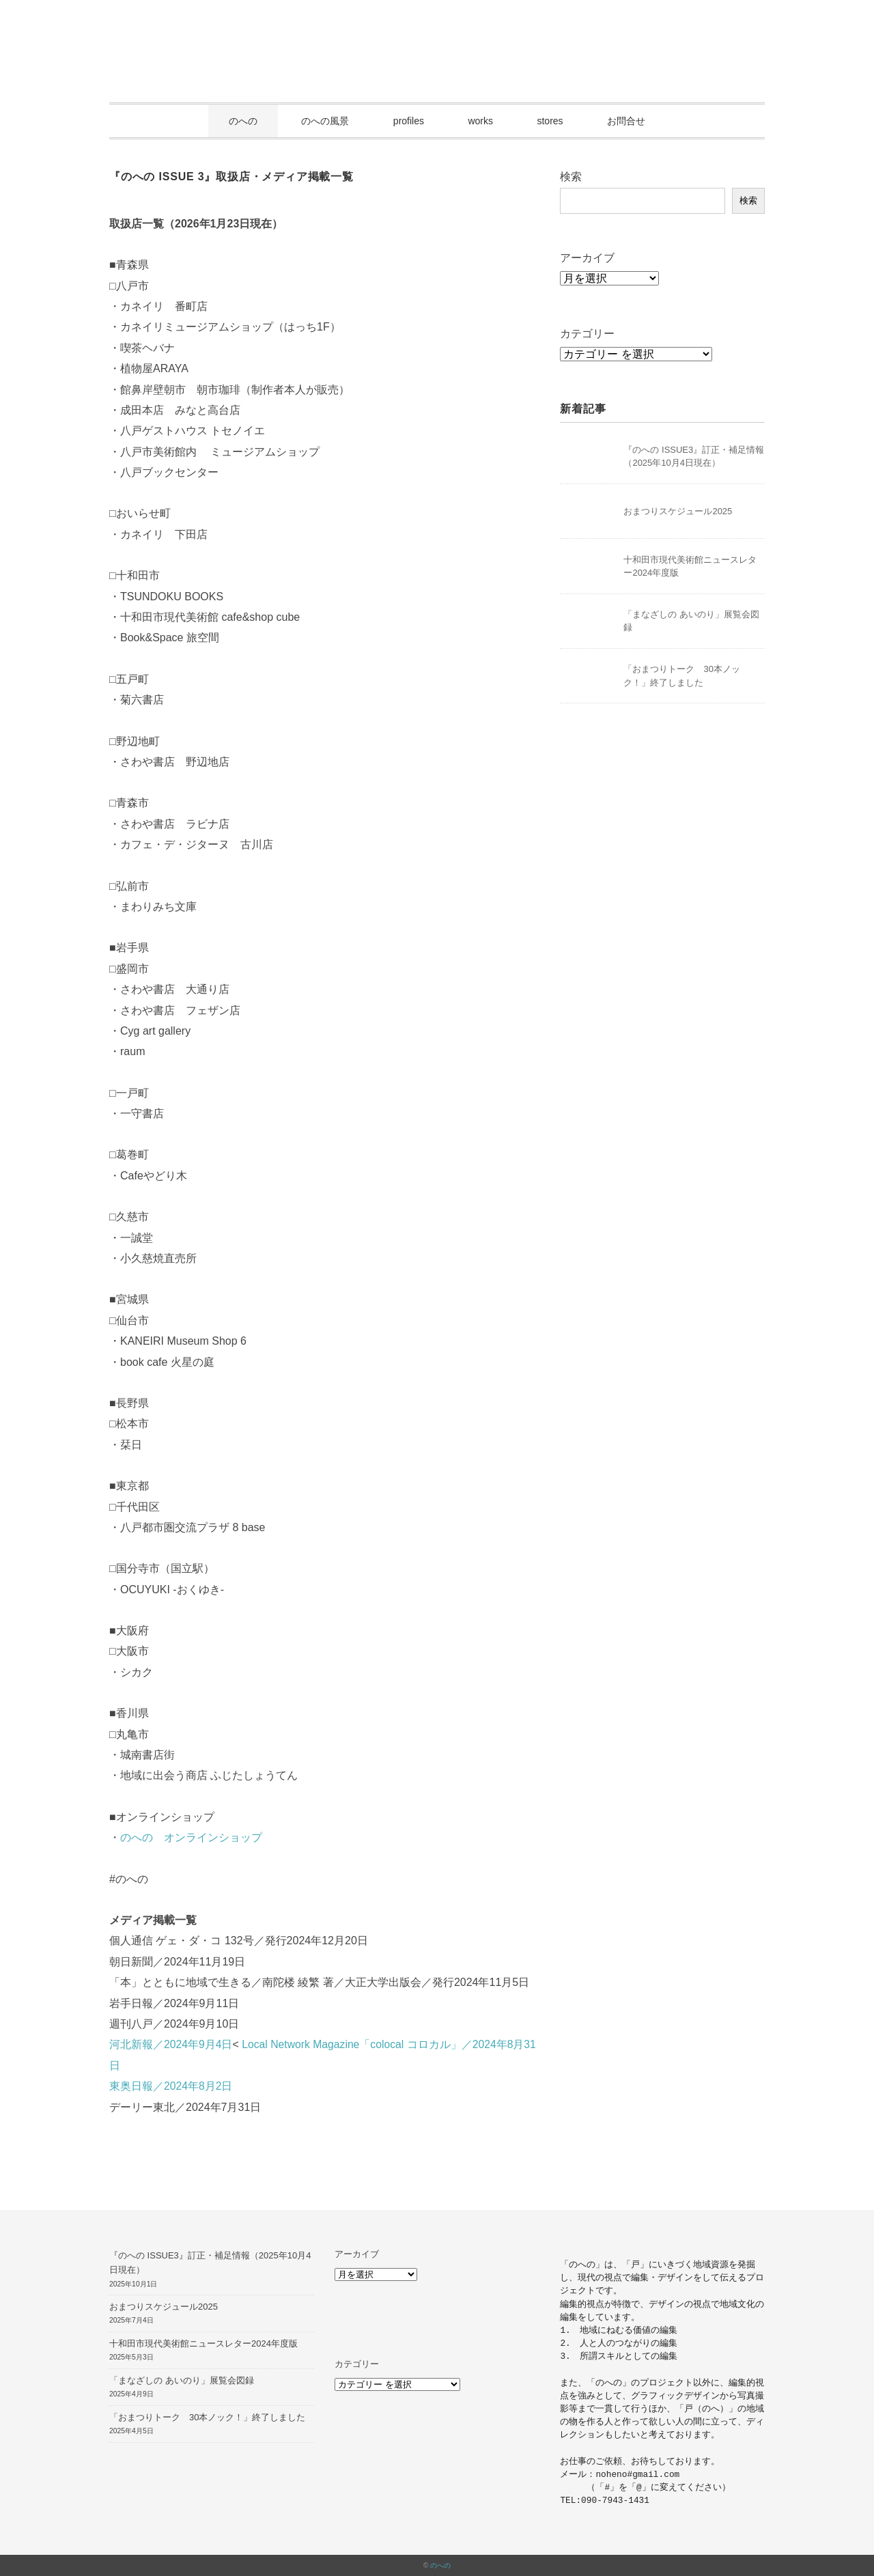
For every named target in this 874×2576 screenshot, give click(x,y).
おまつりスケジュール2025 (677, 511)
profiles (408, 120)
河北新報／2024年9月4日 (171, 2044)
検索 (571, 176)
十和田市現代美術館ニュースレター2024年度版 (203, 2343)
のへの (243, 120)
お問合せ (626, 120)
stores (550, 120)
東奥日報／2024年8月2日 (171, 2086)
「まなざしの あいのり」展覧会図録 (181, 2380)
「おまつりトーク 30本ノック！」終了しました (207, 2417)
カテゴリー (587, 333)
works (480, 120)
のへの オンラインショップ (191, 1837)
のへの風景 (325, 120)
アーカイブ (587, 258)
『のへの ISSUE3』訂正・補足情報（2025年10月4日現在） (210, 2262)
